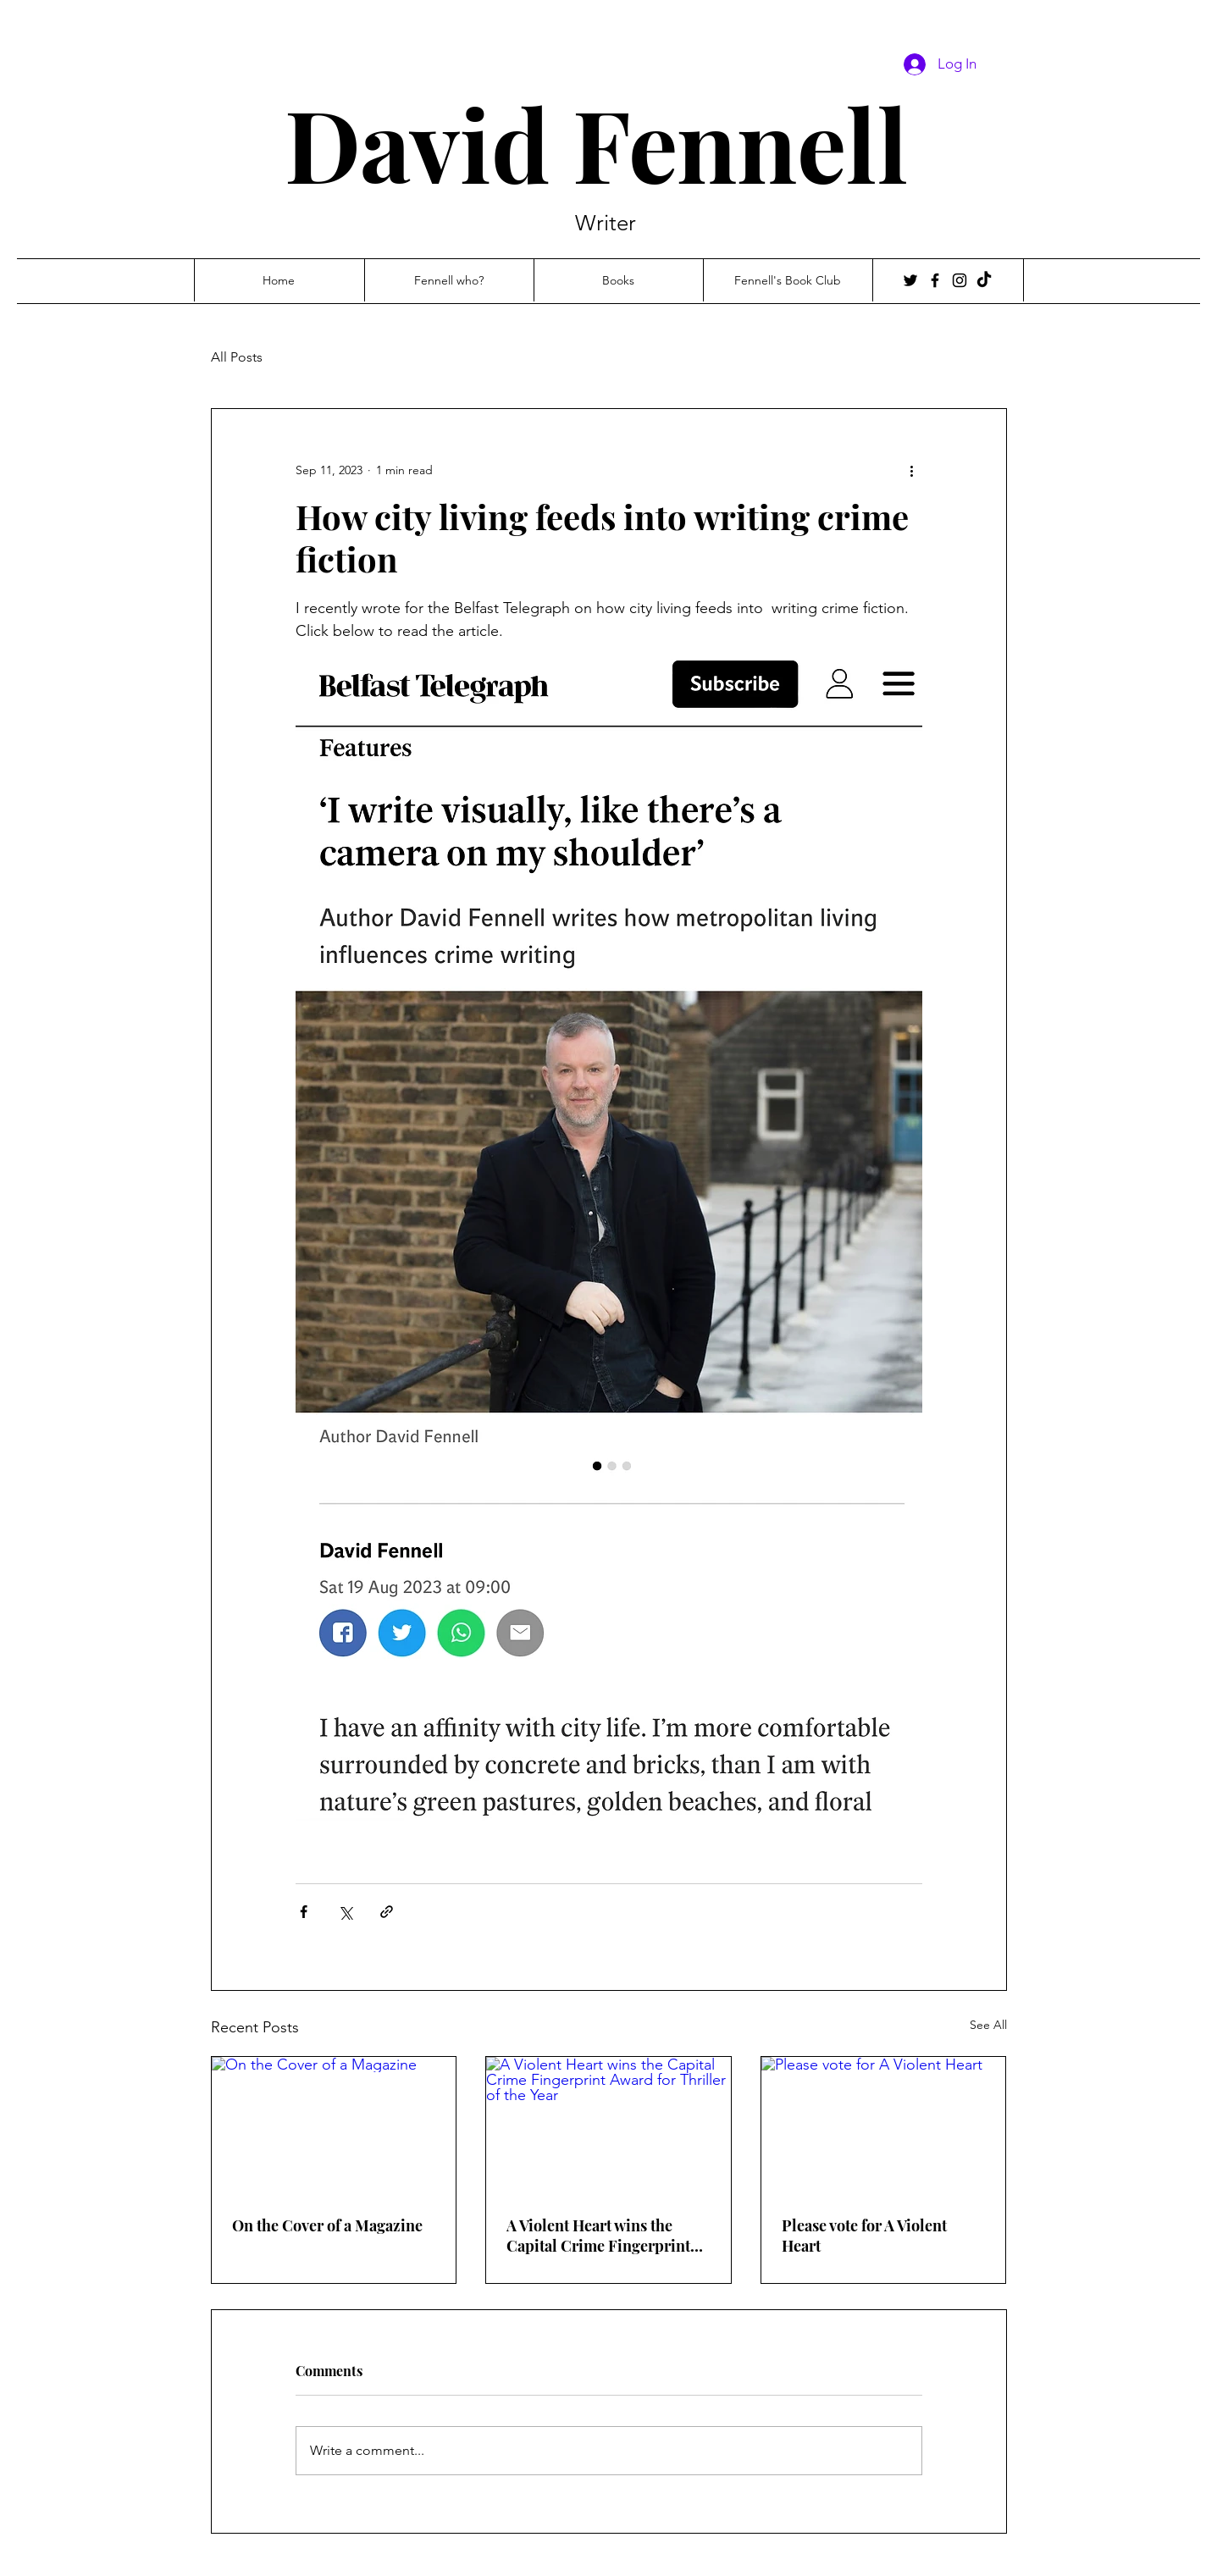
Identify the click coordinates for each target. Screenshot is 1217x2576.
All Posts (237, 357)
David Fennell (608, 142)
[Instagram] (959, 280)
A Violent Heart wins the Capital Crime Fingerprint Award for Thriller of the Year (598, 2235)
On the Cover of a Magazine (327, 2225)
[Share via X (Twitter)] (345, 1912)
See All (988, 2024)
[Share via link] (387, 1912)
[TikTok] (984, 280)
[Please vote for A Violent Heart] (883, 2125)
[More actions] (912, 470)
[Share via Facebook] (304, 1912)
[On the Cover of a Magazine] (334, 2125)
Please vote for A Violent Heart (864, 2235)
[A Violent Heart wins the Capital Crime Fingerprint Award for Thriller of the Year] (608, 2125)
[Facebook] (935, 280)
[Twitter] (910, 280)
